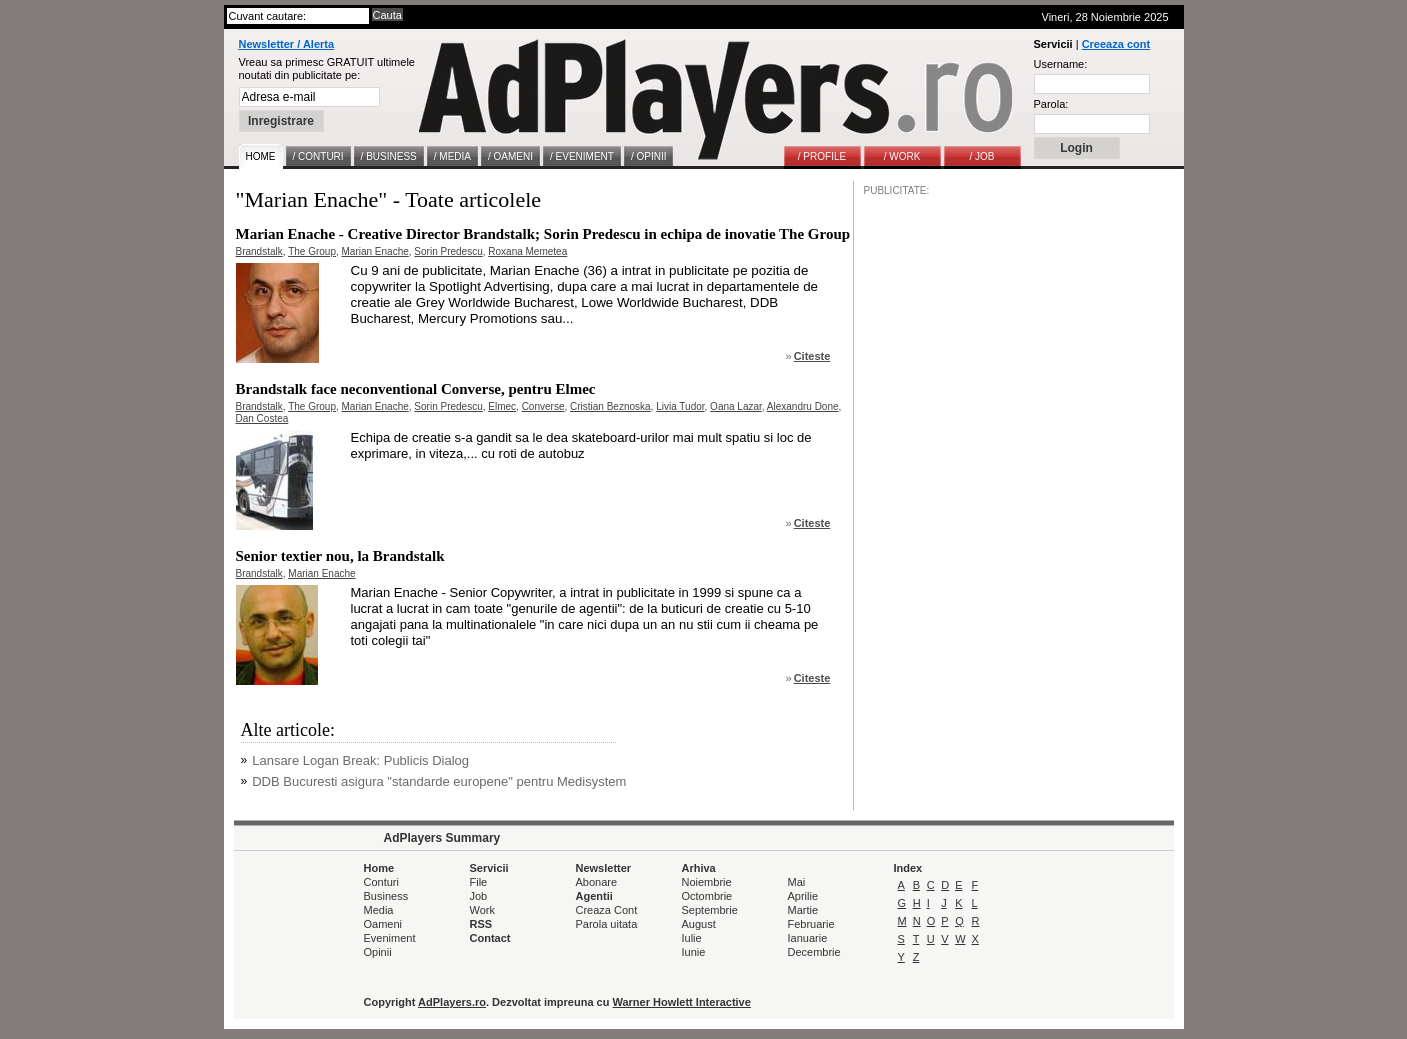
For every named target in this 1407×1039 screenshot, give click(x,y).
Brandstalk (259, 251)
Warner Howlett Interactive (682, 1002)
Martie (803, 910)
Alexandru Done (803, 406)
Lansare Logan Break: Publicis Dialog (360, 760)
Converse (543, 406)
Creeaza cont (1116, 44)
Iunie (694, 952)
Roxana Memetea (527, 251)
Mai (797, 882)
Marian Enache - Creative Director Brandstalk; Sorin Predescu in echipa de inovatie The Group (543, 234)
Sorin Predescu (448, 251)
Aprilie (803, 896)
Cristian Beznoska (610, 406)
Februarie (811, 924)
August (699, 924)
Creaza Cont (607, 910)
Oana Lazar (736, 406)
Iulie (692, 938)
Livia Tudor (680, 406)
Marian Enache (375, 251)
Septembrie (710, 910)
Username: (1061, 64)
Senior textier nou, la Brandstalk (340, 556)
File (479, 882)
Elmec (502, 406)
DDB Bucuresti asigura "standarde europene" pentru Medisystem (439, 781)
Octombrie (707, 896)
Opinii (378, 952)
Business (386, 896)
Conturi (381, 882)
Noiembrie (707, 882)
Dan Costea (262, 418)
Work (482, 910)
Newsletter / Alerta (287, 44)
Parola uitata (607, 924)
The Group (312, 251)
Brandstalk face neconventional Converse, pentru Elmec (416, 389)
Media (379, 910)
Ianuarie (808, 938)
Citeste (812, 356)
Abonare (597, 882)
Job (479, 896)
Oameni (383, 924)
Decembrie (814, 952)
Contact (490, 938)
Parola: (1051, 104)
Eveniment (390, 938)
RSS (481, 924)
